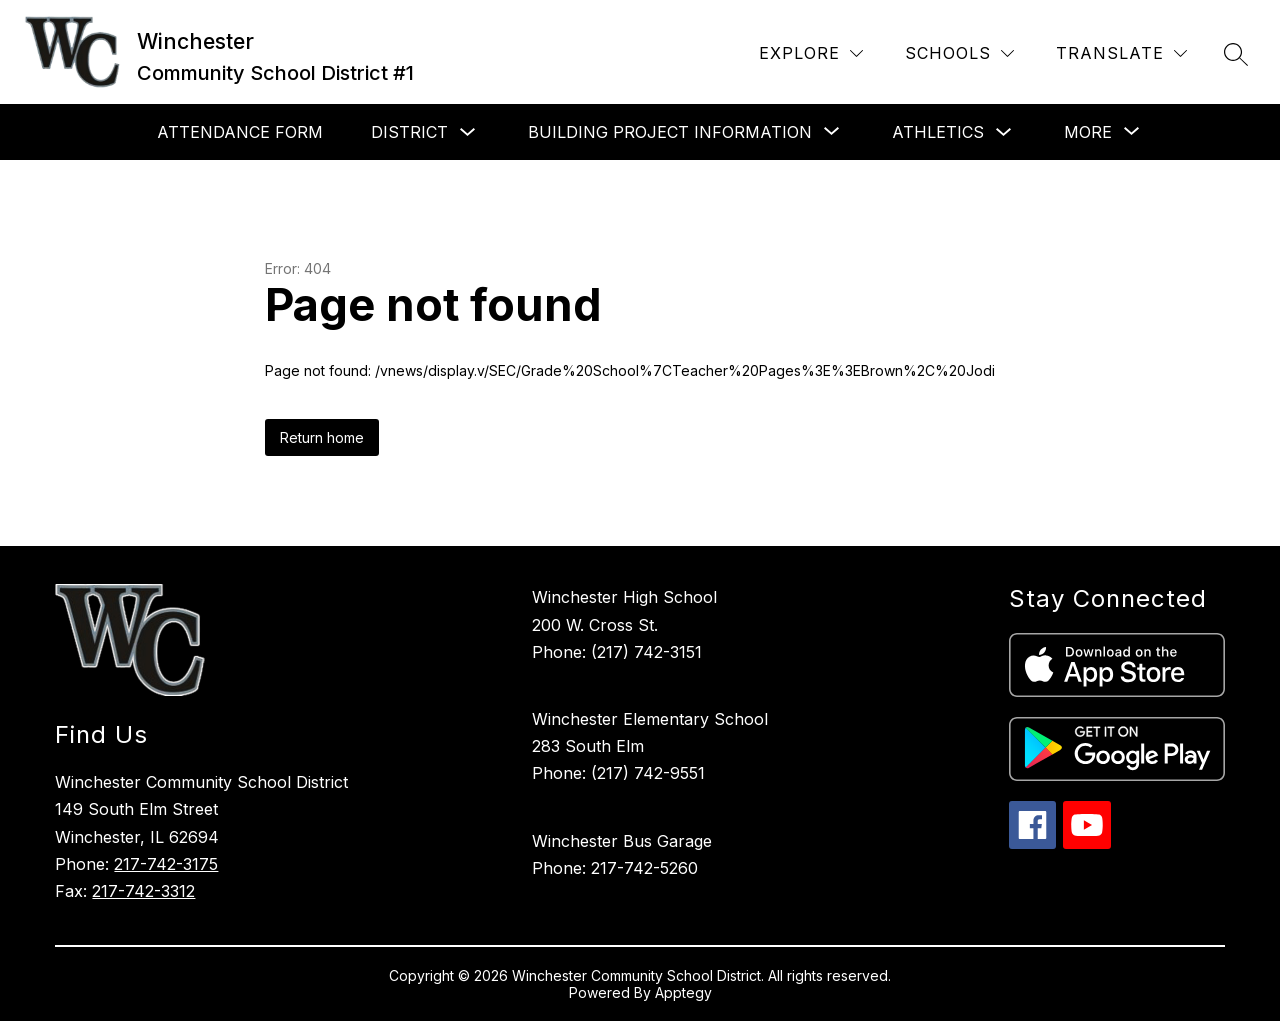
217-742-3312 (143, 891)
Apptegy (683, 992)
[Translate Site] (1121, 53)
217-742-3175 (166, 864)
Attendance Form (240, 132)
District (409, 132)
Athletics (938, 132)
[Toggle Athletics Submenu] (1004, 132)
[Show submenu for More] (1088, 132)
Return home (322, 437)
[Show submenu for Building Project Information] (670, 132)
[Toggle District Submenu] (468, 132)
